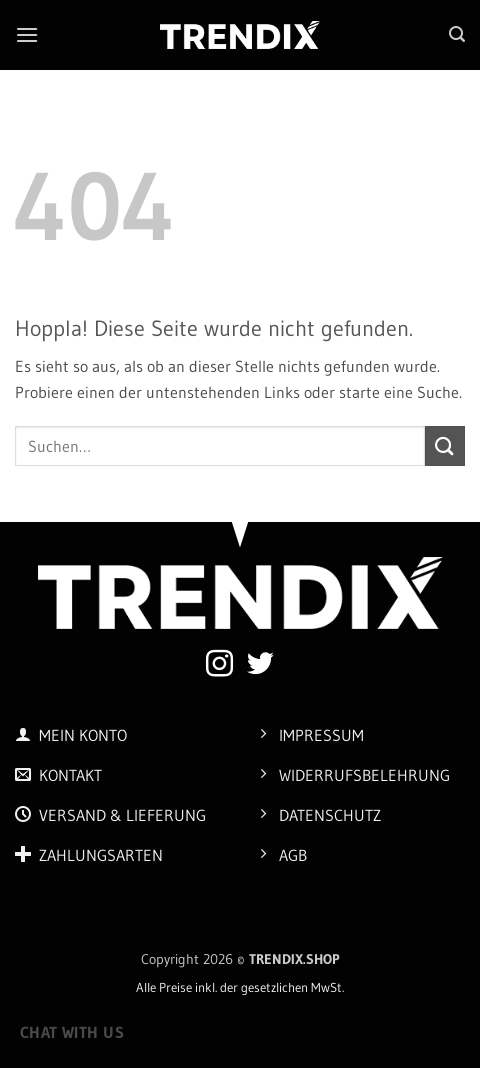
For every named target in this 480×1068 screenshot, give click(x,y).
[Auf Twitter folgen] (260, 666)
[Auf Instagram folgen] (219, 666)
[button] (27, 34)
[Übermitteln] (445, 445)
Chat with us (72, 1032)
